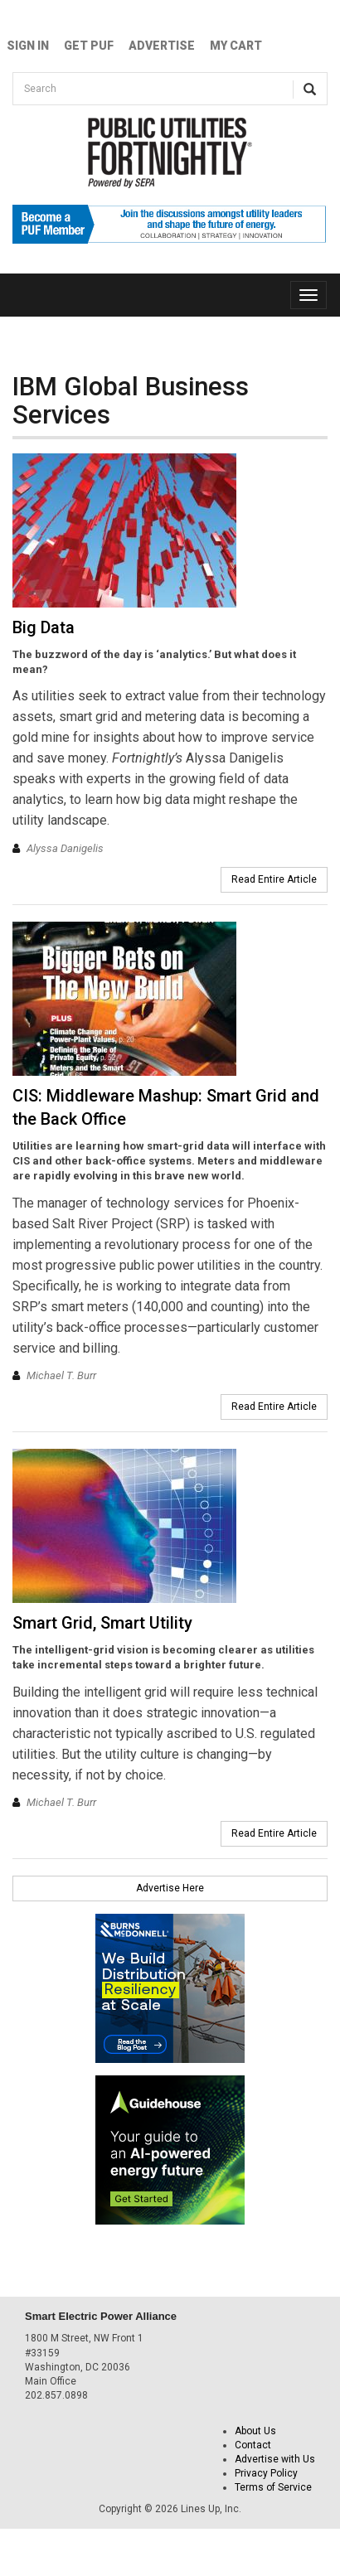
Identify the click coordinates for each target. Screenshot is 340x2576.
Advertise (162, 45)
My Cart (236, 45)
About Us (255, 2431)
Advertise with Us (275, 2459)
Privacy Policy (266, 2473)
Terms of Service (273, 2487)
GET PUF (89, 45)
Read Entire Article (274, 879)
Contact (253, 2445)
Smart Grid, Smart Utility (102, 1623)
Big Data (43, 627)
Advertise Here (170, 1888)
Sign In (28, 45)
